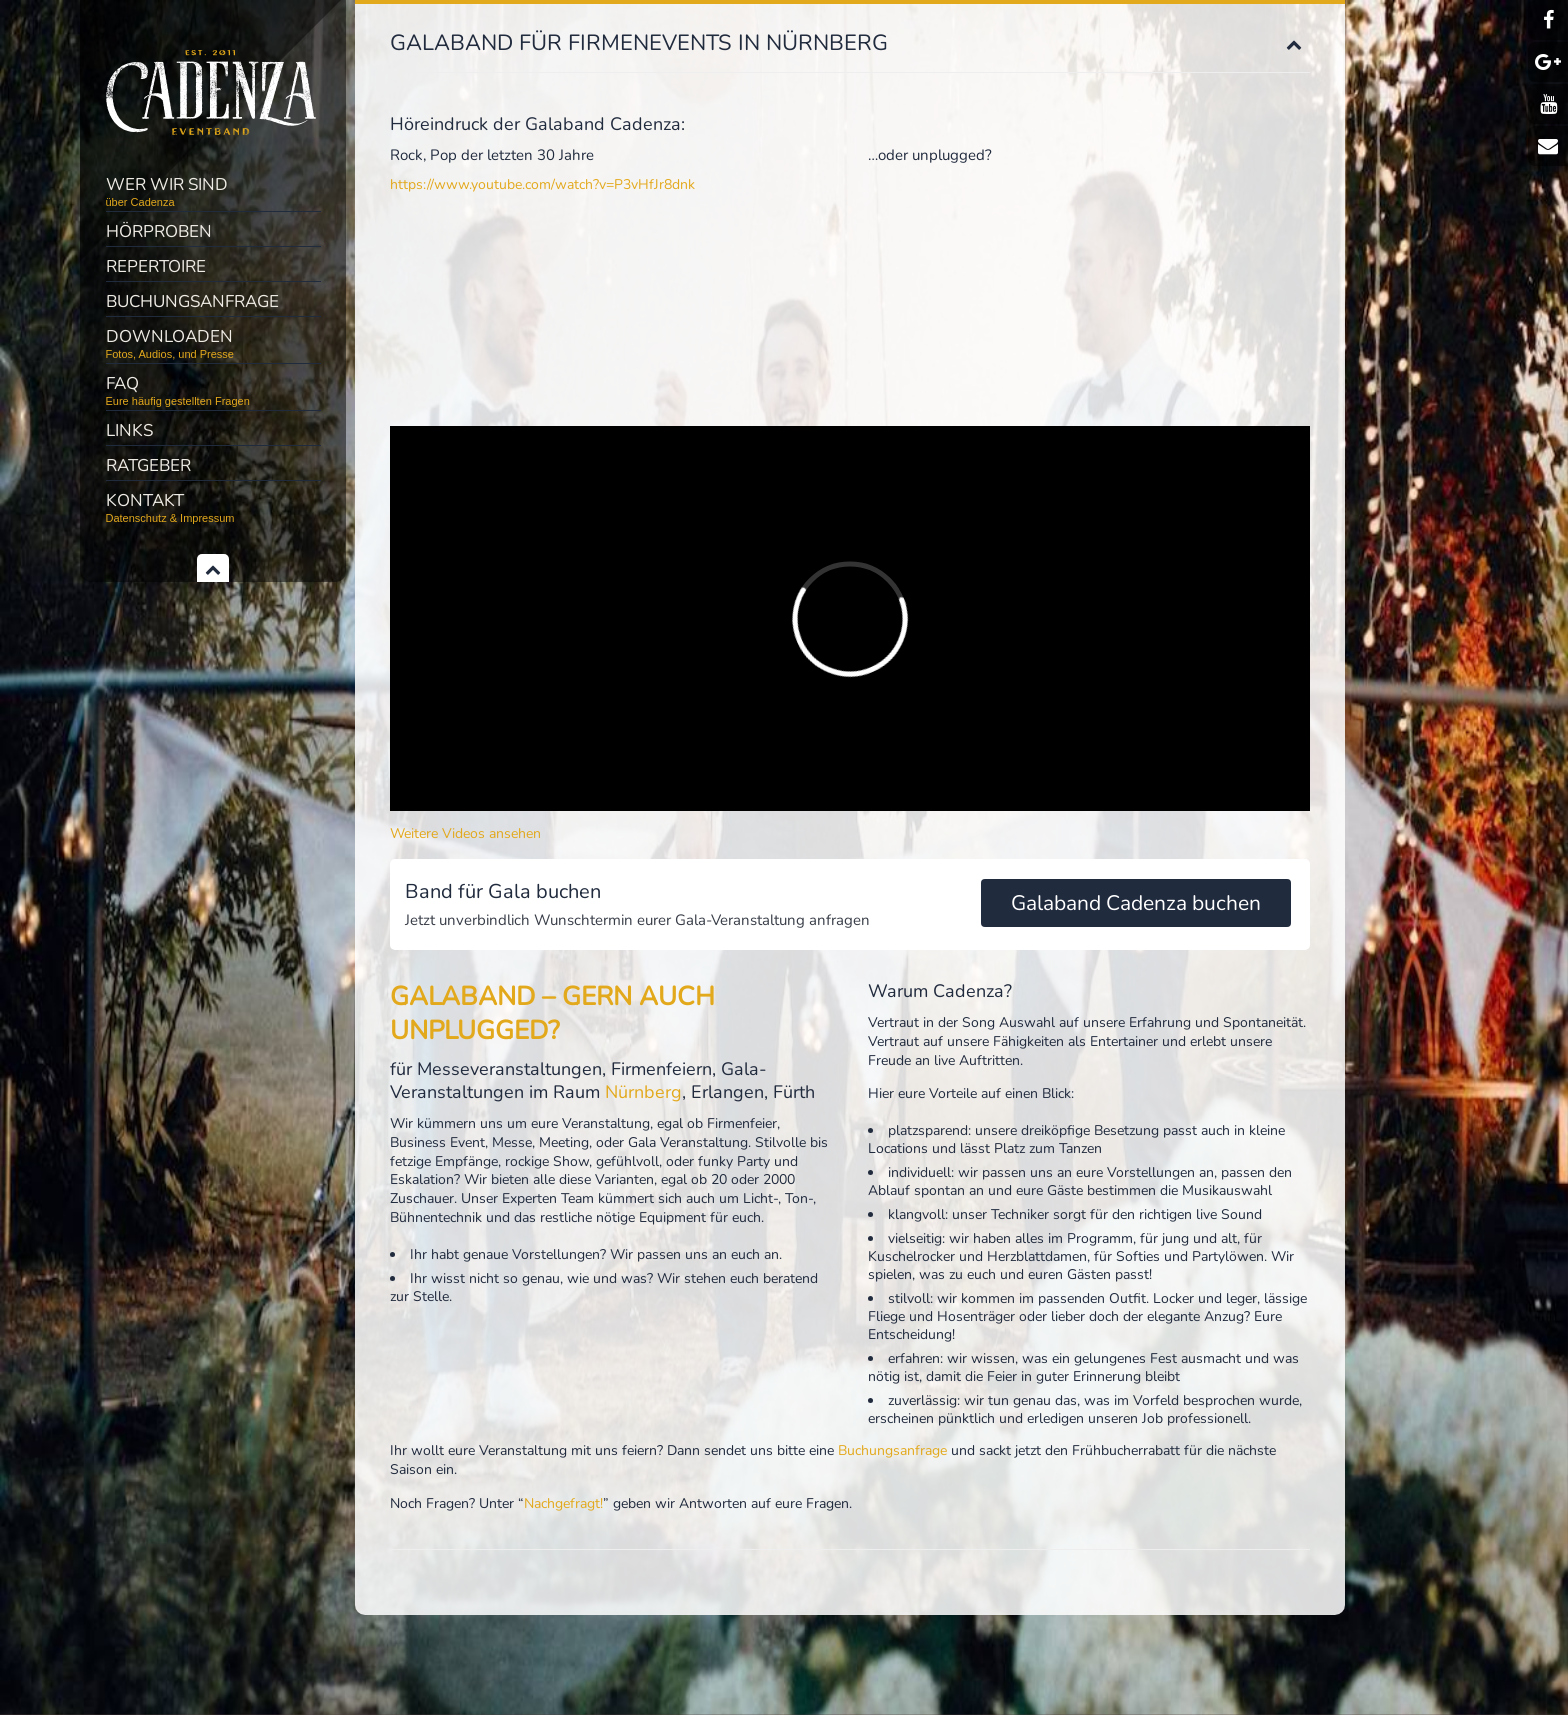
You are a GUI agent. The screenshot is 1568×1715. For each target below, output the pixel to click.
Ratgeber (148, 465)
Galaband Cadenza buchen (1136, 903)
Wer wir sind (213, 190)
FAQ (213, 389)
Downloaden (213, 342)
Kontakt (213, 506)
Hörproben (159, 231)
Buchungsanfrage (192, 301)
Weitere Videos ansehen (465, 833)
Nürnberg (643, 1092)
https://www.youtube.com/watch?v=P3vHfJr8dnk (542, 184)
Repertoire (156, 266)
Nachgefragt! (563, 1503)
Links (129, 430)
